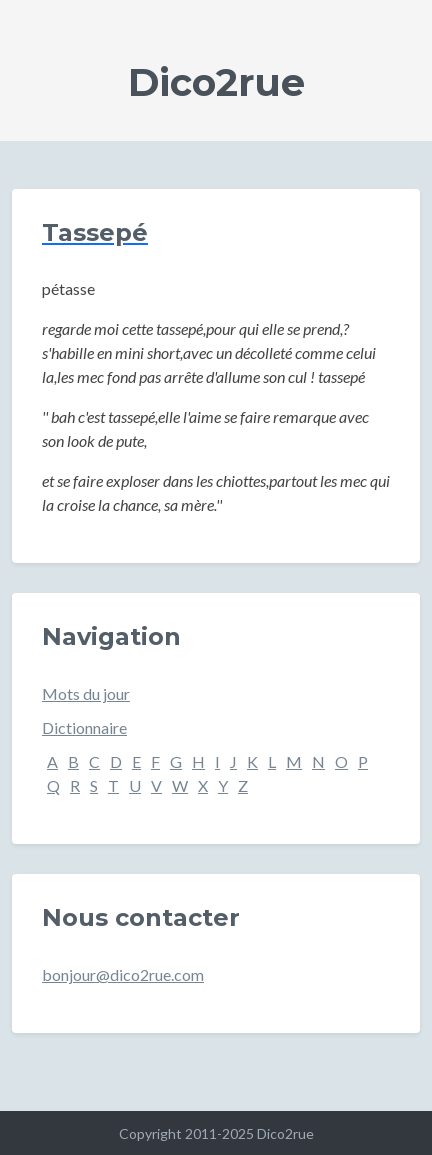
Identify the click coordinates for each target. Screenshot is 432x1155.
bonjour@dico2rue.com (123, 974)
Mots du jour (86, 693)
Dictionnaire (84, 727)
